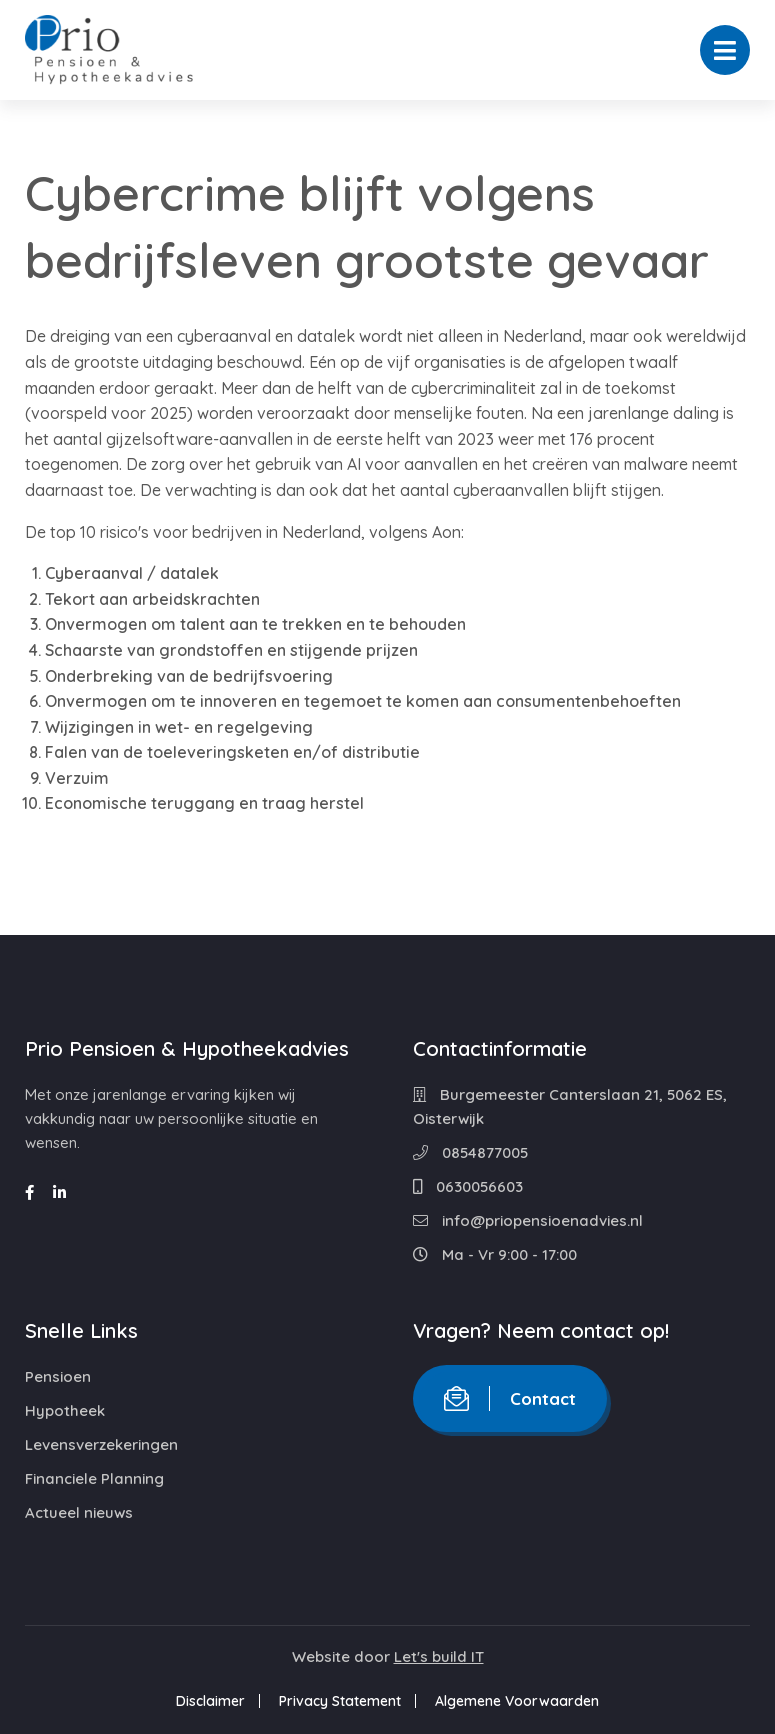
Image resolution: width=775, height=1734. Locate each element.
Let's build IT (439, 1656)
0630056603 (468, 1186)
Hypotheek (65, 1410)
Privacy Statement (340, 1701)
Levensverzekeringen (101, 1444)
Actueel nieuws (79, 1512)
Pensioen (58, 1376)
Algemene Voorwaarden (517, 1701)
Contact (510, 1398)
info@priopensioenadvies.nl (528, 1220)
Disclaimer (210, 1701)
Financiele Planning (94, 1478)
